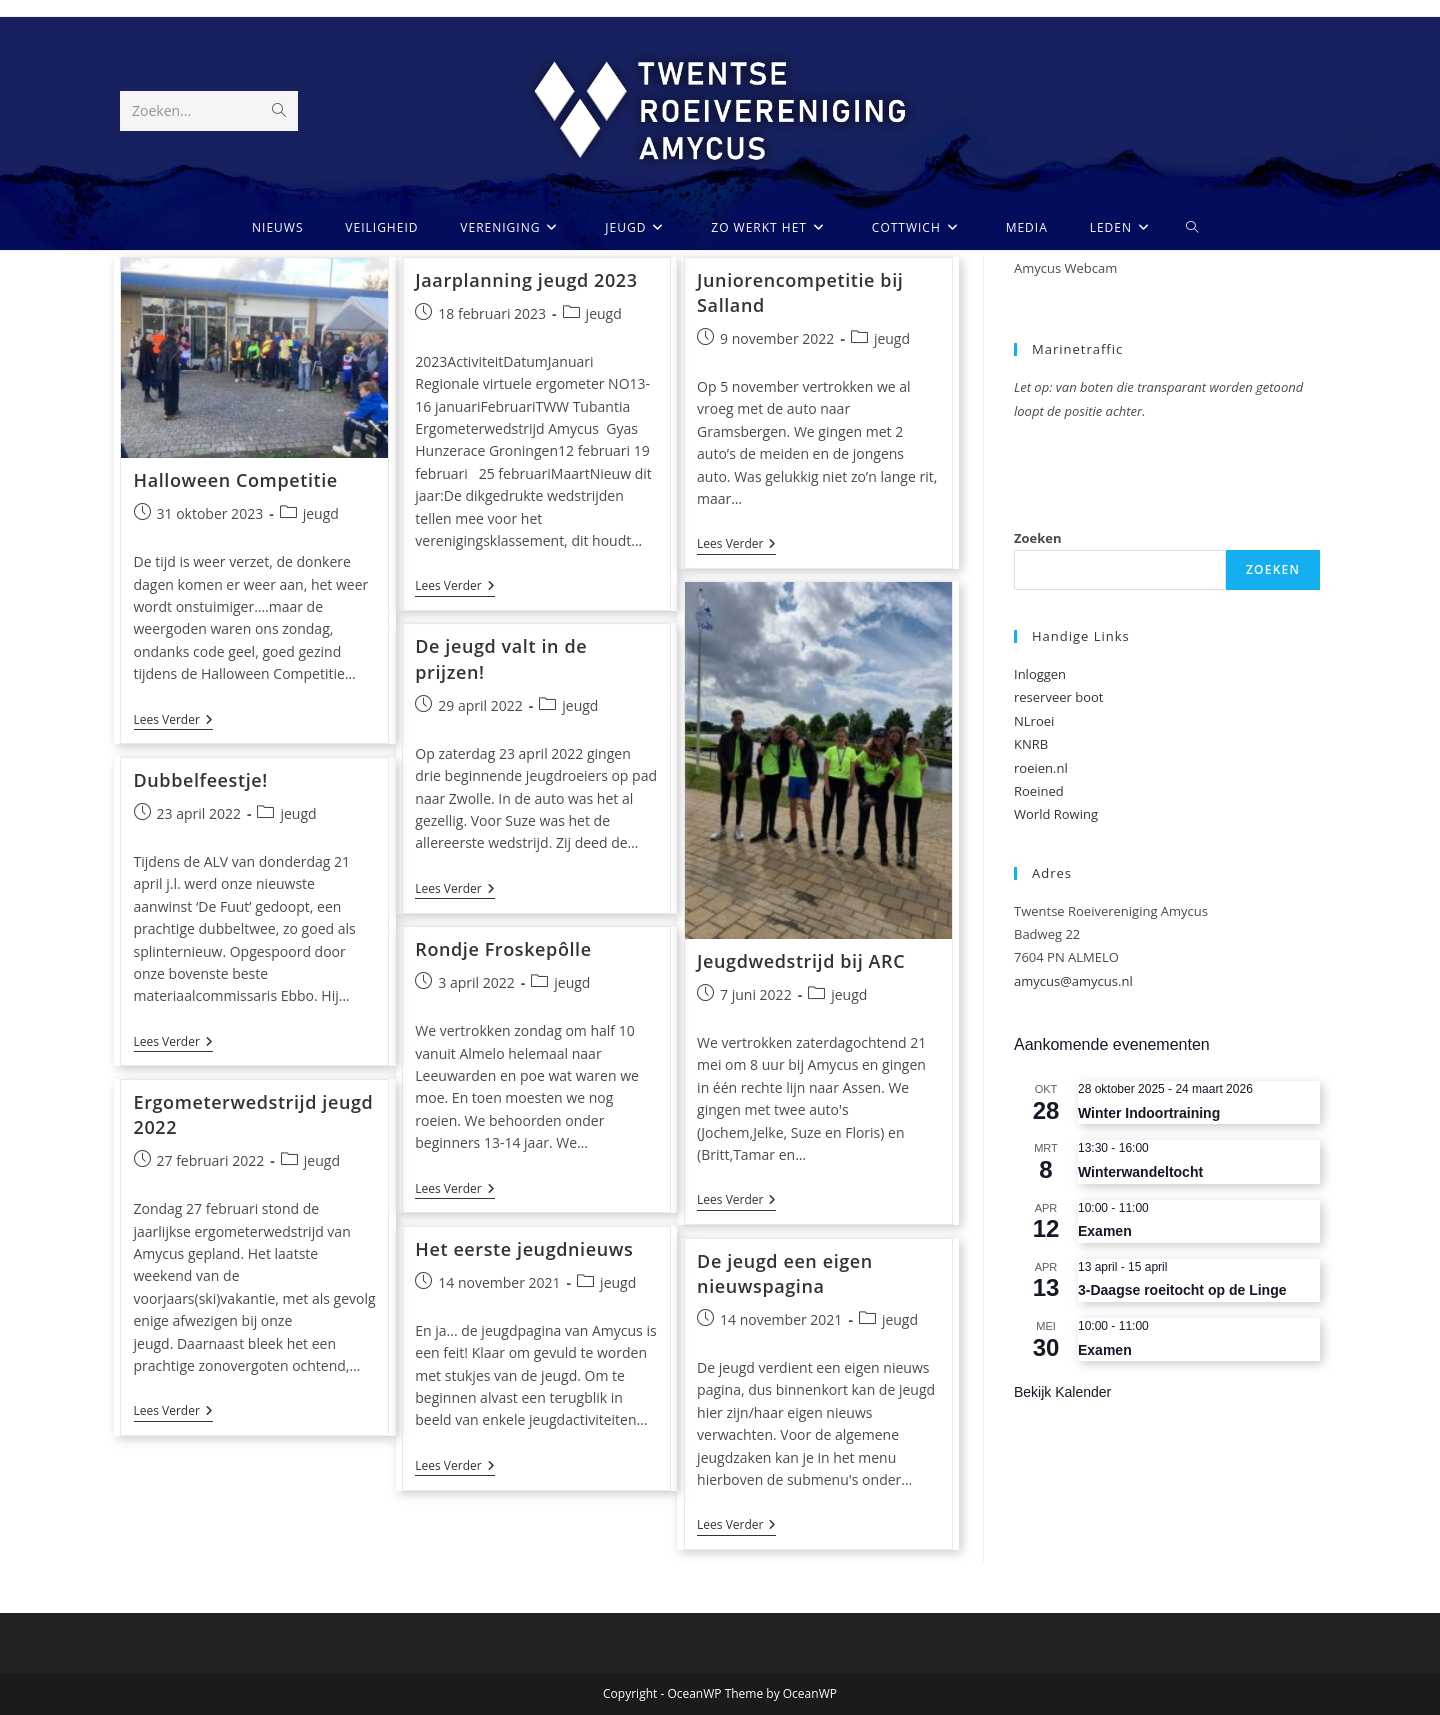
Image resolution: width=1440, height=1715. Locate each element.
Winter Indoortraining (1149, 1113)
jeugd (321, 513)
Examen (1105, 1231)
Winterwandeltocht (1140, 1172)
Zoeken (1038, 538)
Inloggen (1040, 674)
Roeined (1039, 791)
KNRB (1031, 744)
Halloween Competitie (236, 480)
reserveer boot (1058, 697)
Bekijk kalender (1062, 1392)
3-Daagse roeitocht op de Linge (1182, 1290)
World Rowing (1056, 814)
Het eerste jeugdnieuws (524, 1249)
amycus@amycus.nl (1073, 981)
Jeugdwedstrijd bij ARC (801, 961)
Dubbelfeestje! (201, 780)
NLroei (1034, 721)
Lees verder (173, 721)
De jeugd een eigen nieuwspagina (785, 1273)
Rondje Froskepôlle (503, 949)
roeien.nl (1041, 768)
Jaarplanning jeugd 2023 (526, 280)
